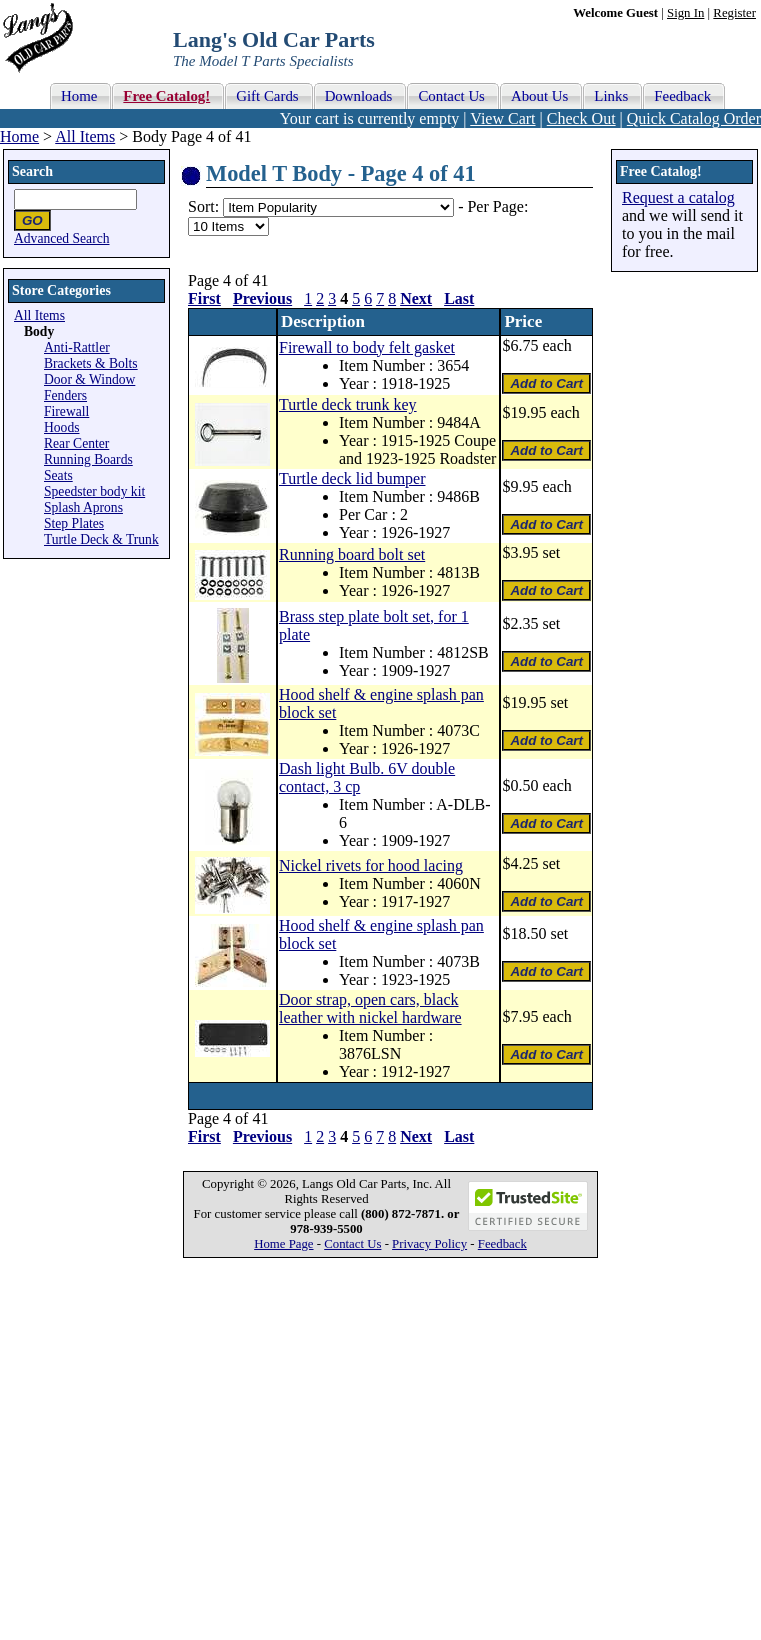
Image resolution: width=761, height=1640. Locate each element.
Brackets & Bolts (91, 363)
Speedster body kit (94, 491)
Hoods (62, 427)
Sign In (685, 13)
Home (19, 136)
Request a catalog (678, 197)
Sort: (203, 206)
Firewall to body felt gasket (367, 347)
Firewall (66, 411)
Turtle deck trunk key (348, 404)
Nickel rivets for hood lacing (371, 865)
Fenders (65, 395)
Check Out (581, 118)
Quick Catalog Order (694, 118)
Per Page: (497, 206)
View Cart (502, 118)
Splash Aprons (83, 507)
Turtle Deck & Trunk (101, 539)
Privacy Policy (429, 1244)
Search (32, 171)
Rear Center (76, 443)
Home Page (283, 1244)
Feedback (502, 1244)
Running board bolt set (352, 554)
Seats (58, 475)
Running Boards (88, 459)
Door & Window (89, 379)
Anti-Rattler (77, 347)
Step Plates (74, 523)
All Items (85, 136)
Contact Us (352, 1244)
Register (734, 13)
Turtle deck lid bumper (352, 478)
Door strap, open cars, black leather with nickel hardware (370, 1008)
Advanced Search (62, 238)
